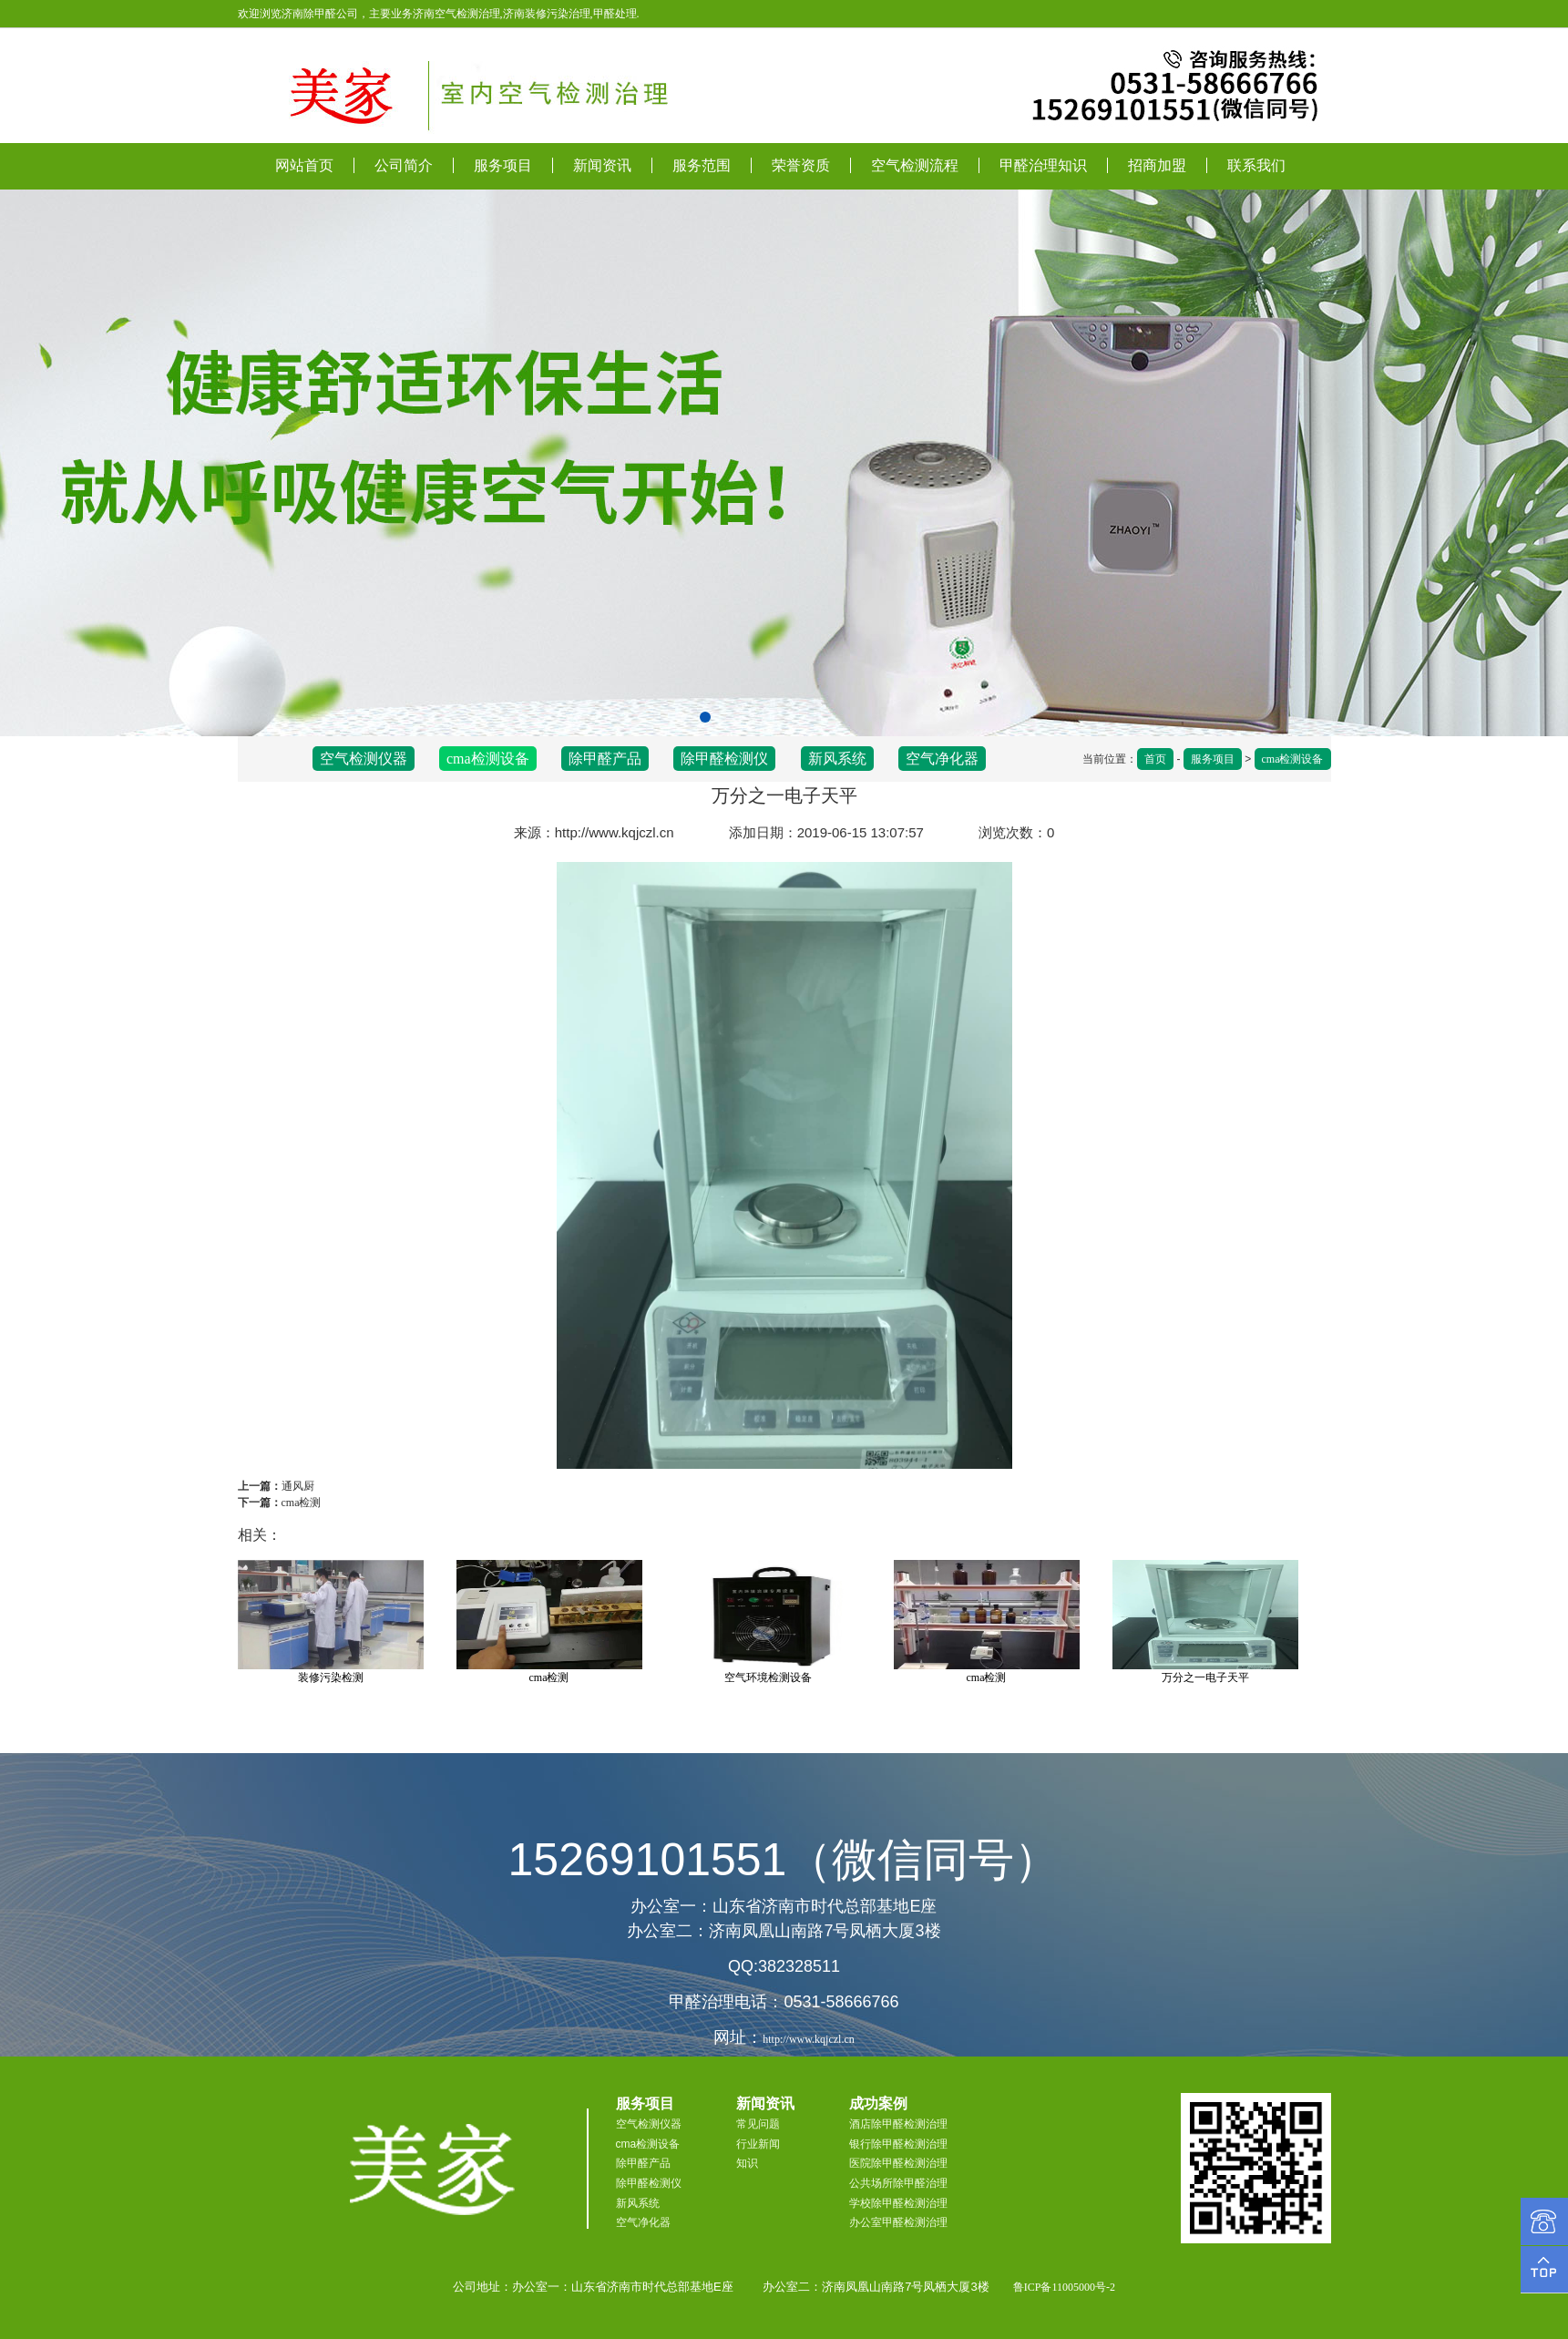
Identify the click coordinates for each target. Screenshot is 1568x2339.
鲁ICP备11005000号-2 (1064, 2287)
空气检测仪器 (363, 758)
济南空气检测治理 (456, 13)
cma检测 (302, 1502)
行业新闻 (758, 2144)
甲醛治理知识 (1043, 165)
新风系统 (837, 758)
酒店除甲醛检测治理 (898, 2124)
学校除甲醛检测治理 (898, 2203)
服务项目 (503, 165)
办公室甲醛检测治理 (898, 2222)
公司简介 (403, 165)
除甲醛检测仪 (724, 758)
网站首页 (304, 165)
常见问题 (758, 2124)
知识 (747, 2163)
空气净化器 (942, 758)
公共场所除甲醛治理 (898, 2183)
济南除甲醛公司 (320, 13)
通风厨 (298, 1486)
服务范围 (701, 165)
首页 (1155, 759)
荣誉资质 (801, 165)
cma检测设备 (1293, 759)
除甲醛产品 (605, 758)
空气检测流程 (914, 165)
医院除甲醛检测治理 (898, 2163)
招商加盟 (1157, 165)
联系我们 (1256, 165)
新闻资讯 (602, 165)
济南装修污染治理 (546, 13)
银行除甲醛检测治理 (898, 2144)
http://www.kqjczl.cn (614, 832)
